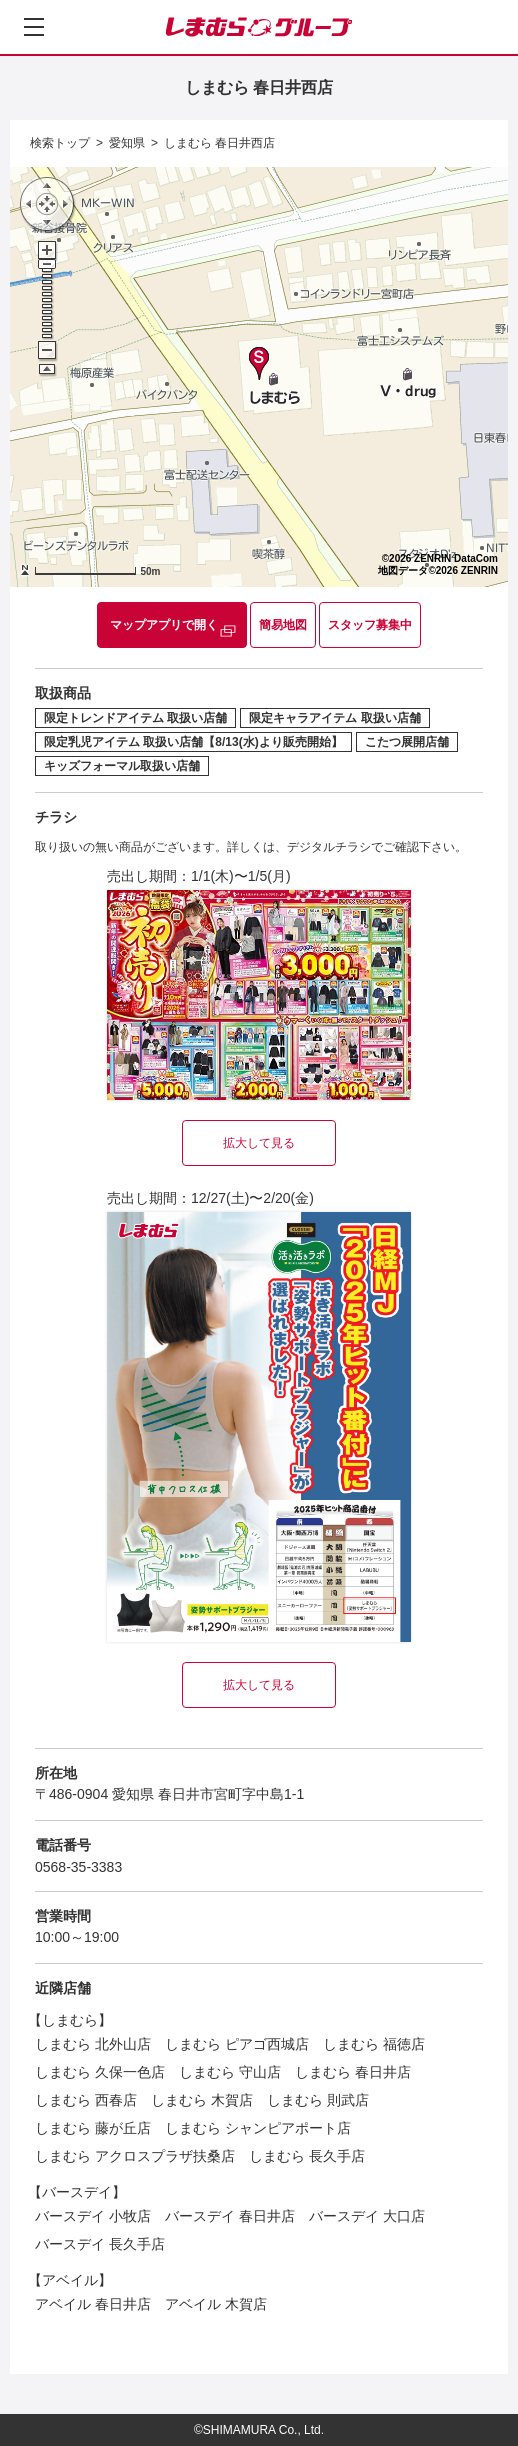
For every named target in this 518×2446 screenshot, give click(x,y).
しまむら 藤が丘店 (93, 2128)
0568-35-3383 (78, 1867)
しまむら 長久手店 (307, 2156)
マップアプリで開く (164, 625)
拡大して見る (259, 1143)
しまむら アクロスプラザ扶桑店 (135, 2156)
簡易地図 (283, 625)
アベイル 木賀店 (216, 2304)
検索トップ (60, 143)
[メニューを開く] (34, 27)
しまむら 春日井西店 (219, 143)
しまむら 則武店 (318, 2100)
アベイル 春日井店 (93, 2304)
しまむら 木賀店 (202, 2100)
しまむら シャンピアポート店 (258, 2128)
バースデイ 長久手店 (100, 2244)
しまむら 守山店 (230, 2072)
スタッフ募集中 (370, 625)
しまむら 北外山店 (93, 2044)
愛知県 (127, 143)
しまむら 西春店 (86, 2100)
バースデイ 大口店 (367, 2216)
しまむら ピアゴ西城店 (237, 2044)
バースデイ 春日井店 (230, 2216)
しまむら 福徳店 (374, 2044)
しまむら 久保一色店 (100, 2072)
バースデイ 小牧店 (93, 2216)
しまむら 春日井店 (353, 2072)
